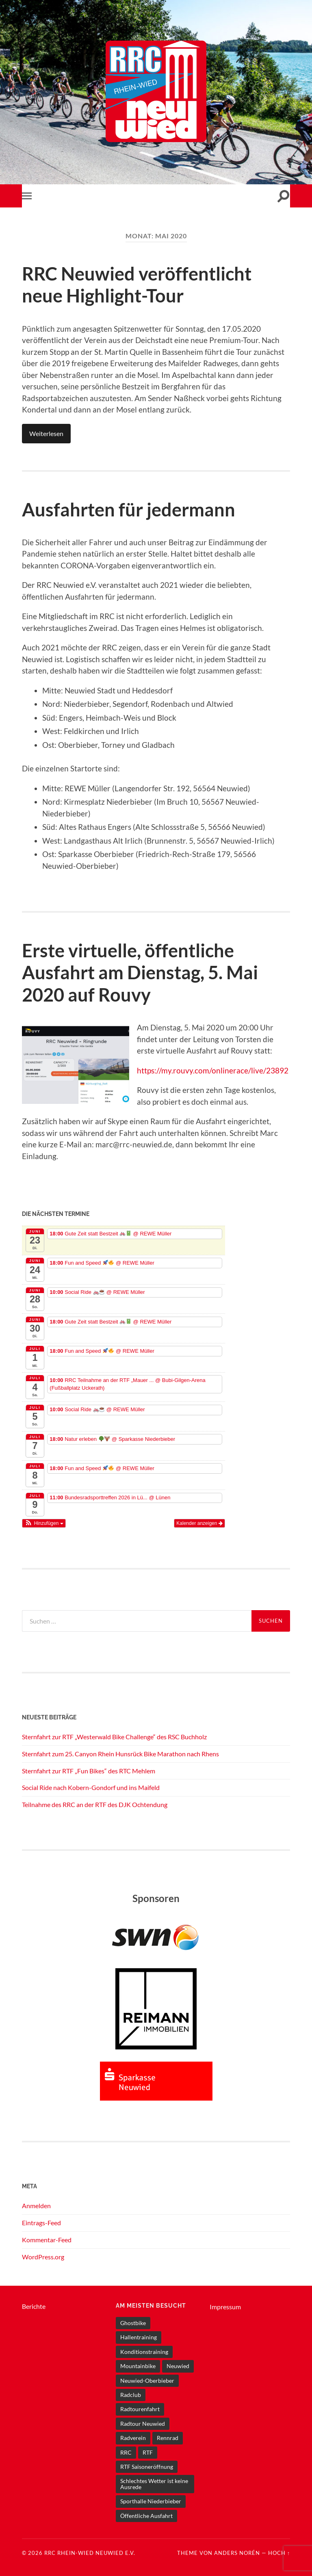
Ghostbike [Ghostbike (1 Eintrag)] (133, 2321)
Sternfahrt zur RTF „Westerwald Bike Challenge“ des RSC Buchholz (114, 1735)
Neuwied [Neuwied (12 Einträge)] (178, 2364)
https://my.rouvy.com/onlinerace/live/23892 (212, 1068)
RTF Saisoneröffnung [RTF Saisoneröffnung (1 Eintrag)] (146, 2465)
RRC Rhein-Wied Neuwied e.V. (89, 2551)
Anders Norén (237, 2551)
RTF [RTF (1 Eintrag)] (148, 2450)
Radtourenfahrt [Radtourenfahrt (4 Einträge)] (140, 2407)
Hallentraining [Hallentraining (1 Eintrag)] (138, 2335)
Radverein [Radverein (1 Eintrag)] (133, 2436)
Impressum (225, 2305)
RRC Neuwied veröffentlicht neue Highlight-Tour (136, 285)
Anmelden (36, 2204)
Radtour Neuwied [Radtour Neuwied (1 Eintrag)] (142, 2421)
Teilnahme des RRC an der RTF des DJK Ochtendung (94, 1803)
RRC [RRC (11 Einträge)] (126, 2450)
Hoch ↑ (279, 2551)
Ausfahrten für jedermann (128, 509)
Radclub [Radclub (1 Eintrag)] (130, 2393)
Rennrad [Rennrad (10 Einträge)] (167, 2436)
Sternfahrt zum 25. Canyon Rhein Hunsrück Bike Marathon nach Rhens (120, 1752)
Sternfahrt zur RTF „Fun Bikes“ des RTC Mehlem (88, 1769)
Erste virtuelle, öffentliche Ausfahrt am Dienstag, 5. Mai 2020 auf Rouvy (140, 971)
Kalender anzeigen (199, 1521)
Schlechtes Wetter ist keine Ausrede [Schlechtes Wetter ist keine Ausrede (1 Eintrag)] (154, 2482)
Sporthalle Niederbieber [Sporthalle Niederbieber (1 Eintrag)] (150, 2499)
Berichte (34, 2304)
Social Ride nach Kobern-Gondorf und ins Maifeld (91, 1786)
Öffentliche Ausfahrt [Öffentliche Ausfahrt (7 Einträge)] (146, 2513)
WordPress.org (43, 2255)
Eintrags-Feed (41, 2221)
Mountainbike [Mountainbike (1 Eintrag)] (138, 2364)
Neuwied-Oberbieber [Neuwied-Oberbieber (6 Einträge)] (147, 2378)
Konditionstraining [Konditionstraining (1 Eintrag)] (144, 2350)
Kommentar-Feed (47, 2238)
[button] (43, 1522)
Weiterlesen (46, 432)
